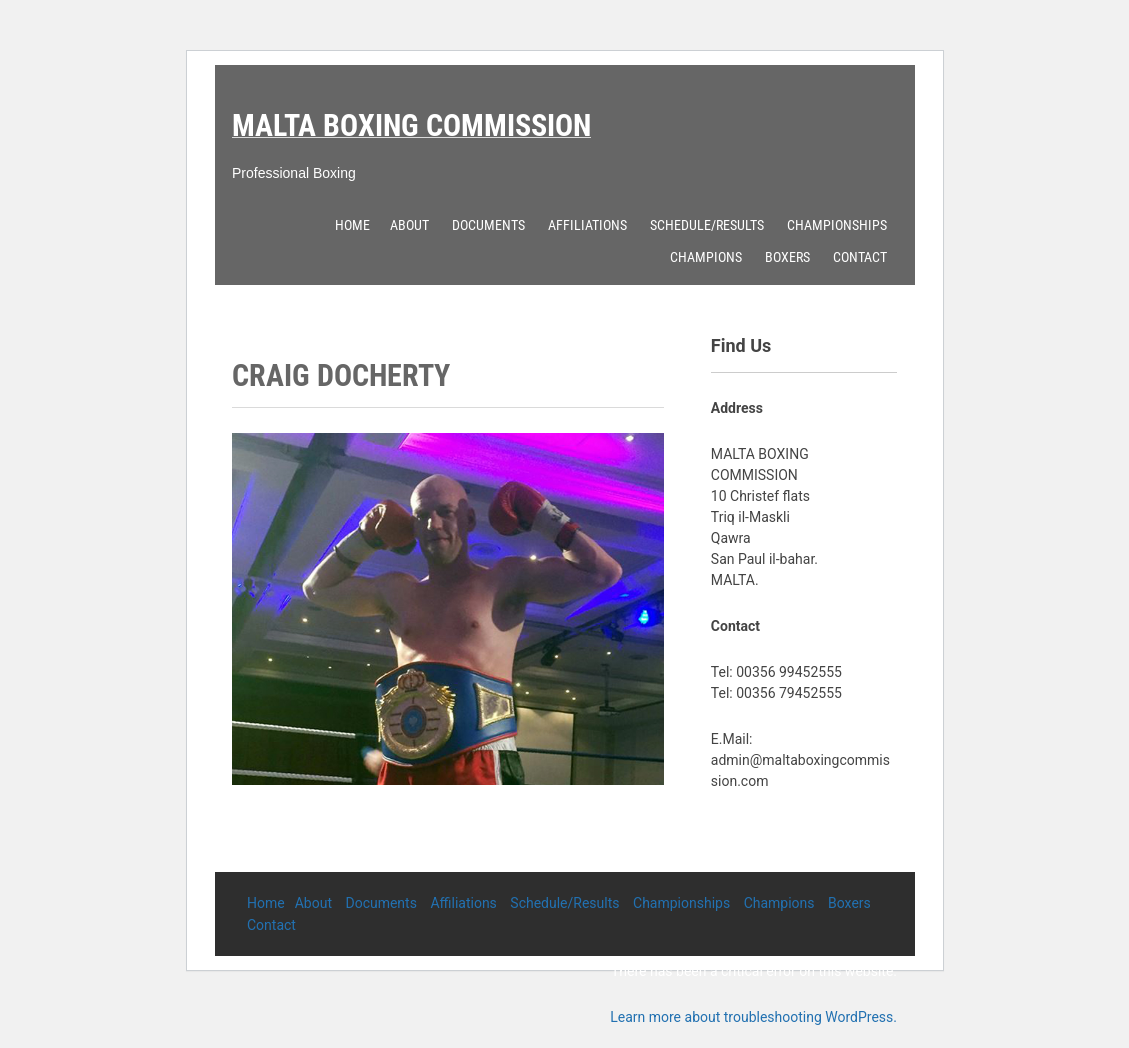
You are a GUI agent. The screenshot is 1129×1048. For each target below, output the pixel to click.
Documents (488, 225)
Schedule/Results (707, 225)
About (409, 225)
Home (352, 225)
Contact (860, 257)
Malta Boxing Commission (411, 125)
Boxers (787, 257)
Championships (837, 225)
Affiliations (587, 225)
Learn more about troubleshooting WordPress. (753, 1017)
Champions (706, 257)
